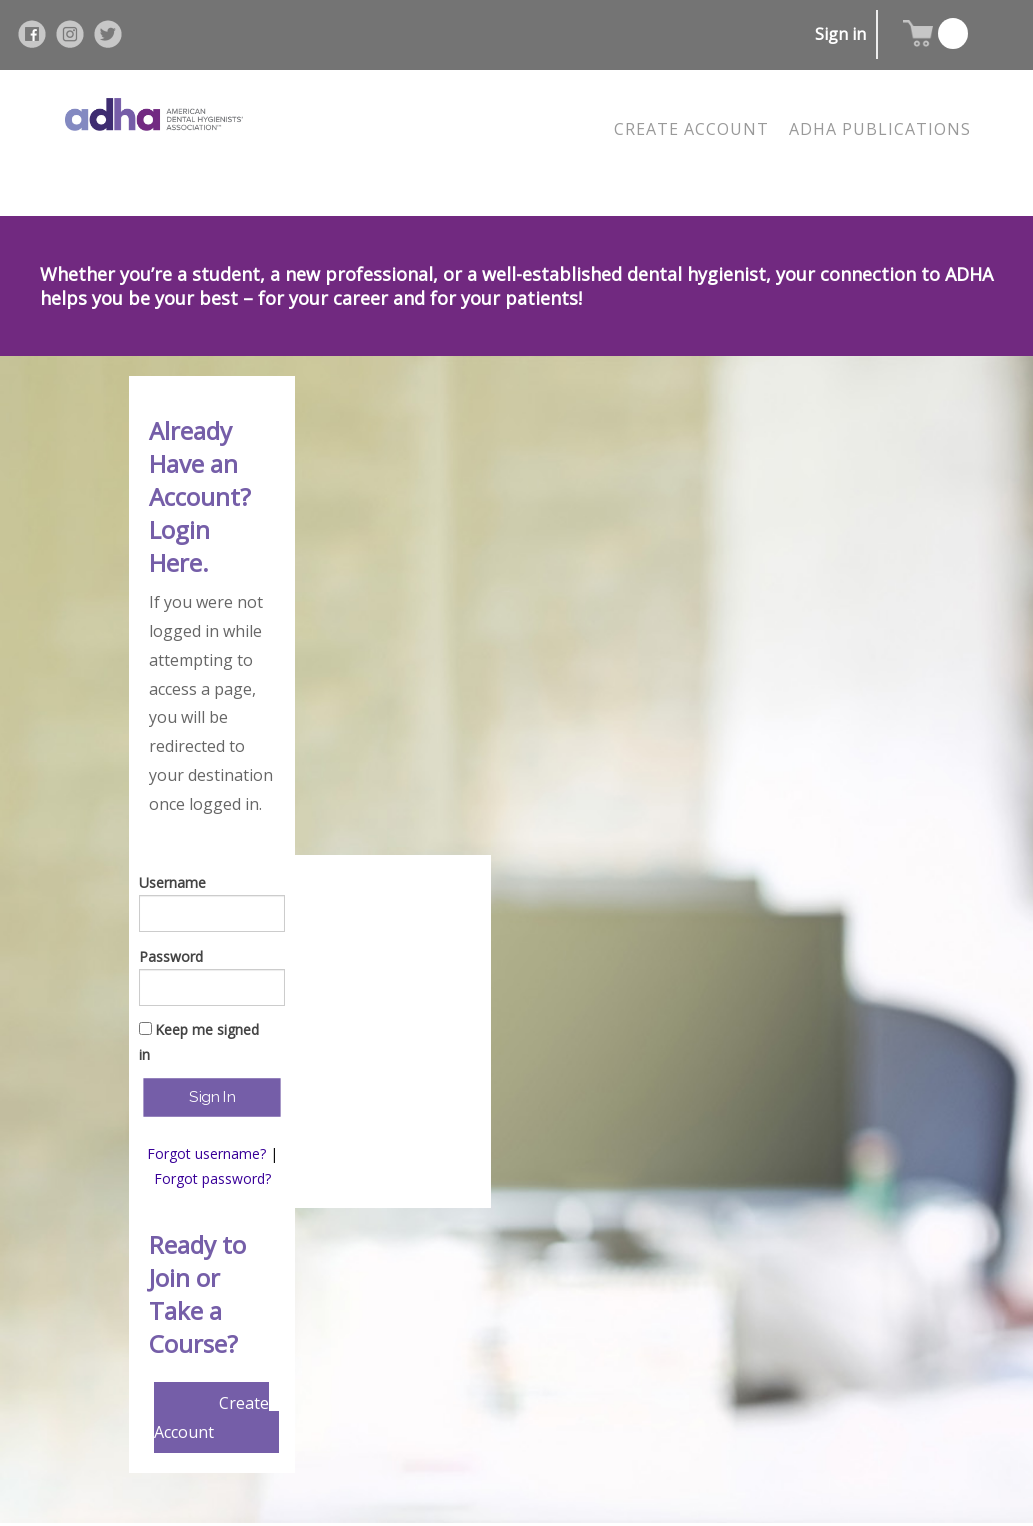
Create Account (211, 1417)
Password (171, 956)
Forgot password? (212, 1178)
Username (172, 882)
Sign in (840, 34)
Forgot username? (206, 1153)
